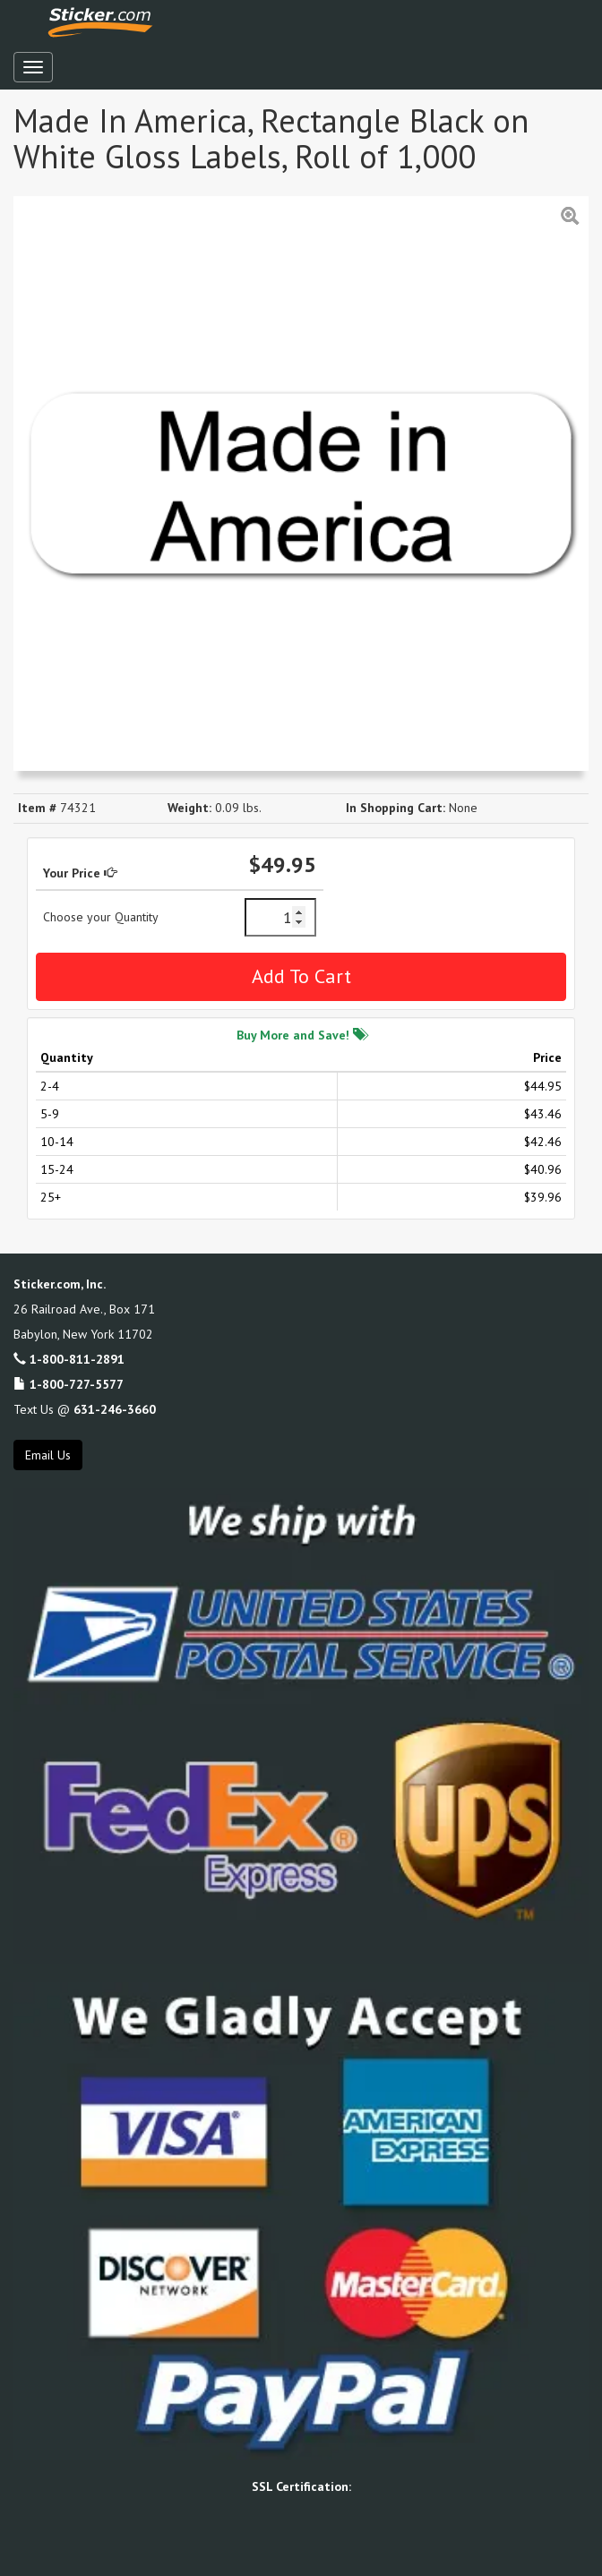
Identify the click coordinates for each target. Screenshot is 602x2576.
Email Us (48, 1455)
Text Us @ (84, 1409)
